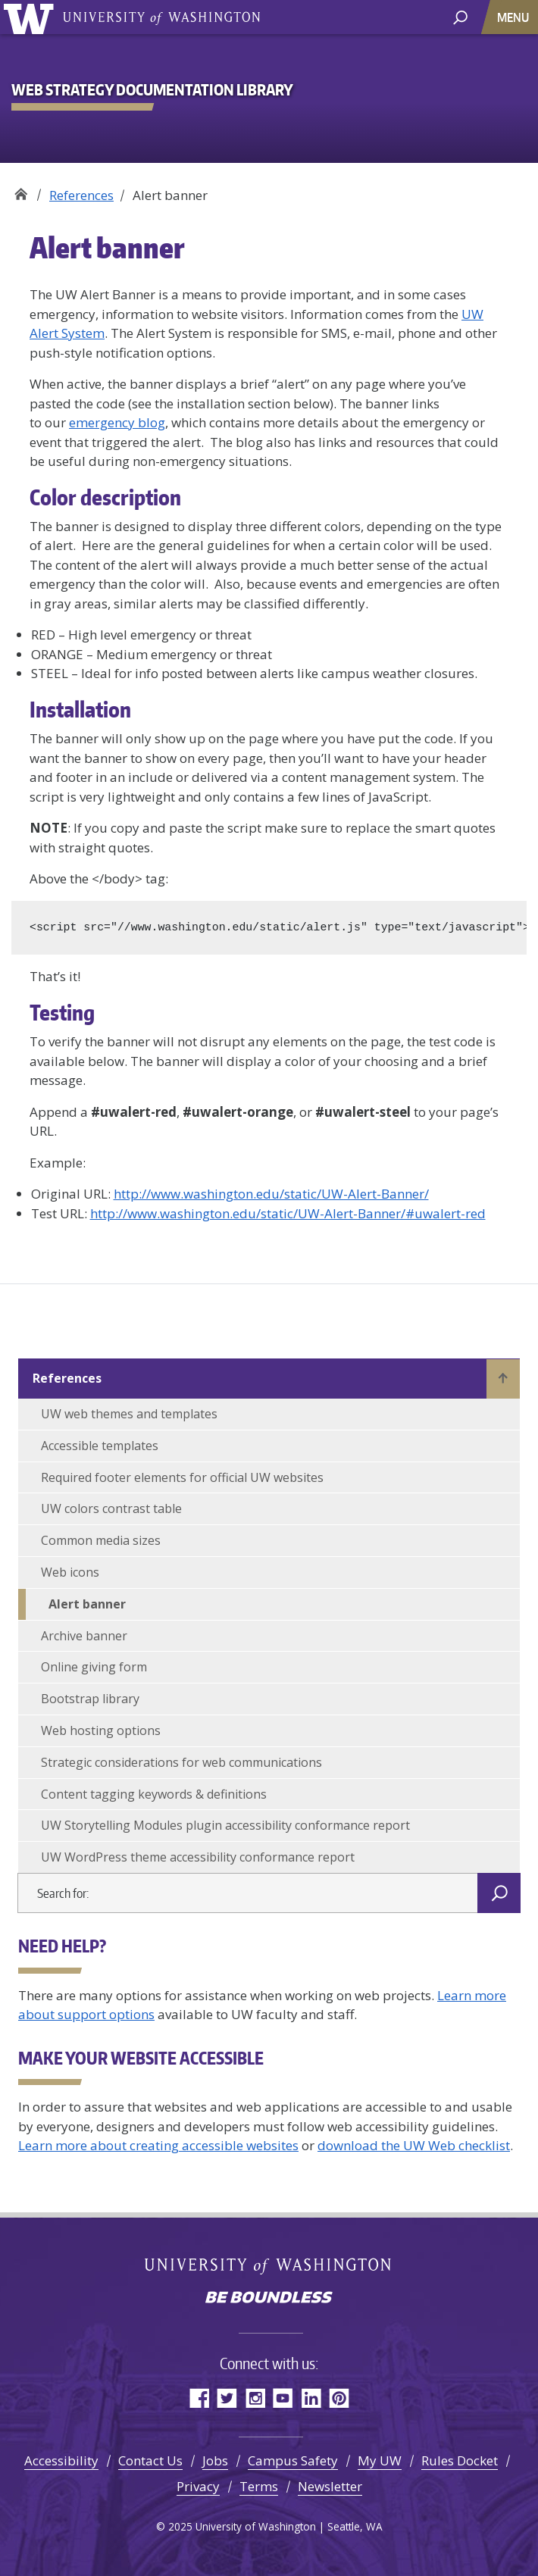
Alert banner (87, 1604)
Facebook (199, 2397)
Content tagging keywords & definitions (154, 1794)
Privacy (198, 2486)
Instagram (255, 2397)
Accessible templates (99, 1445)
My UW (380, 2460)
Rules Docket (459, 2460)
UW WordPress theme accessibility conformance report (198, 1857)
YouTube (283, 2397)
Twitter (227, 2397)
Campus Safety (293, 2460)
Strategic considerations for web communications (181, 1762)
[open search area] (460, 16)
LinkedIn (311, 2397)
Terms (258, 2486)
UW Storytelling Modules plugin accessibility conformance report (225, 1825)
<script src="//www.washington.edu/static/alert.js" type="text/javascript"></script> (278, 927)
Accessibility (61, 2460)
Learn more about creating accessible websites (158, 2145)
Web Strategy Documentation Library (20, 190)
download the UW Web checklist (413, 2145)
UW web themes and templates (129, 1413)
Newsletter (330, 2486)
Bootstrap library (90, 1698)
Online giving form (94, 1666)
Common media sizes (101, 1540)
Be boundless (269, 2299)
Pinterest (339, 2397)
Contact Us (150, 2460)
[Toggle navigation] (514, 17)
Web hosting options (101, 1730)
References (81, 195)
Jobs (215, 2460)
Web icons (70, 1572)
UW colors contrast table (111, 1508)
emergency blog (117, 422)
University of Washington (31, 17)
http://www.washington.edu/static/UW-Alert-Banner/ (271, 1193)
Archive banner (84, 1635)
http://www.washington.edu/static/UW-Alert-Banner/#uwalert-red (288, 1213)
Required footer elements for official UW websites (182, 1477)
